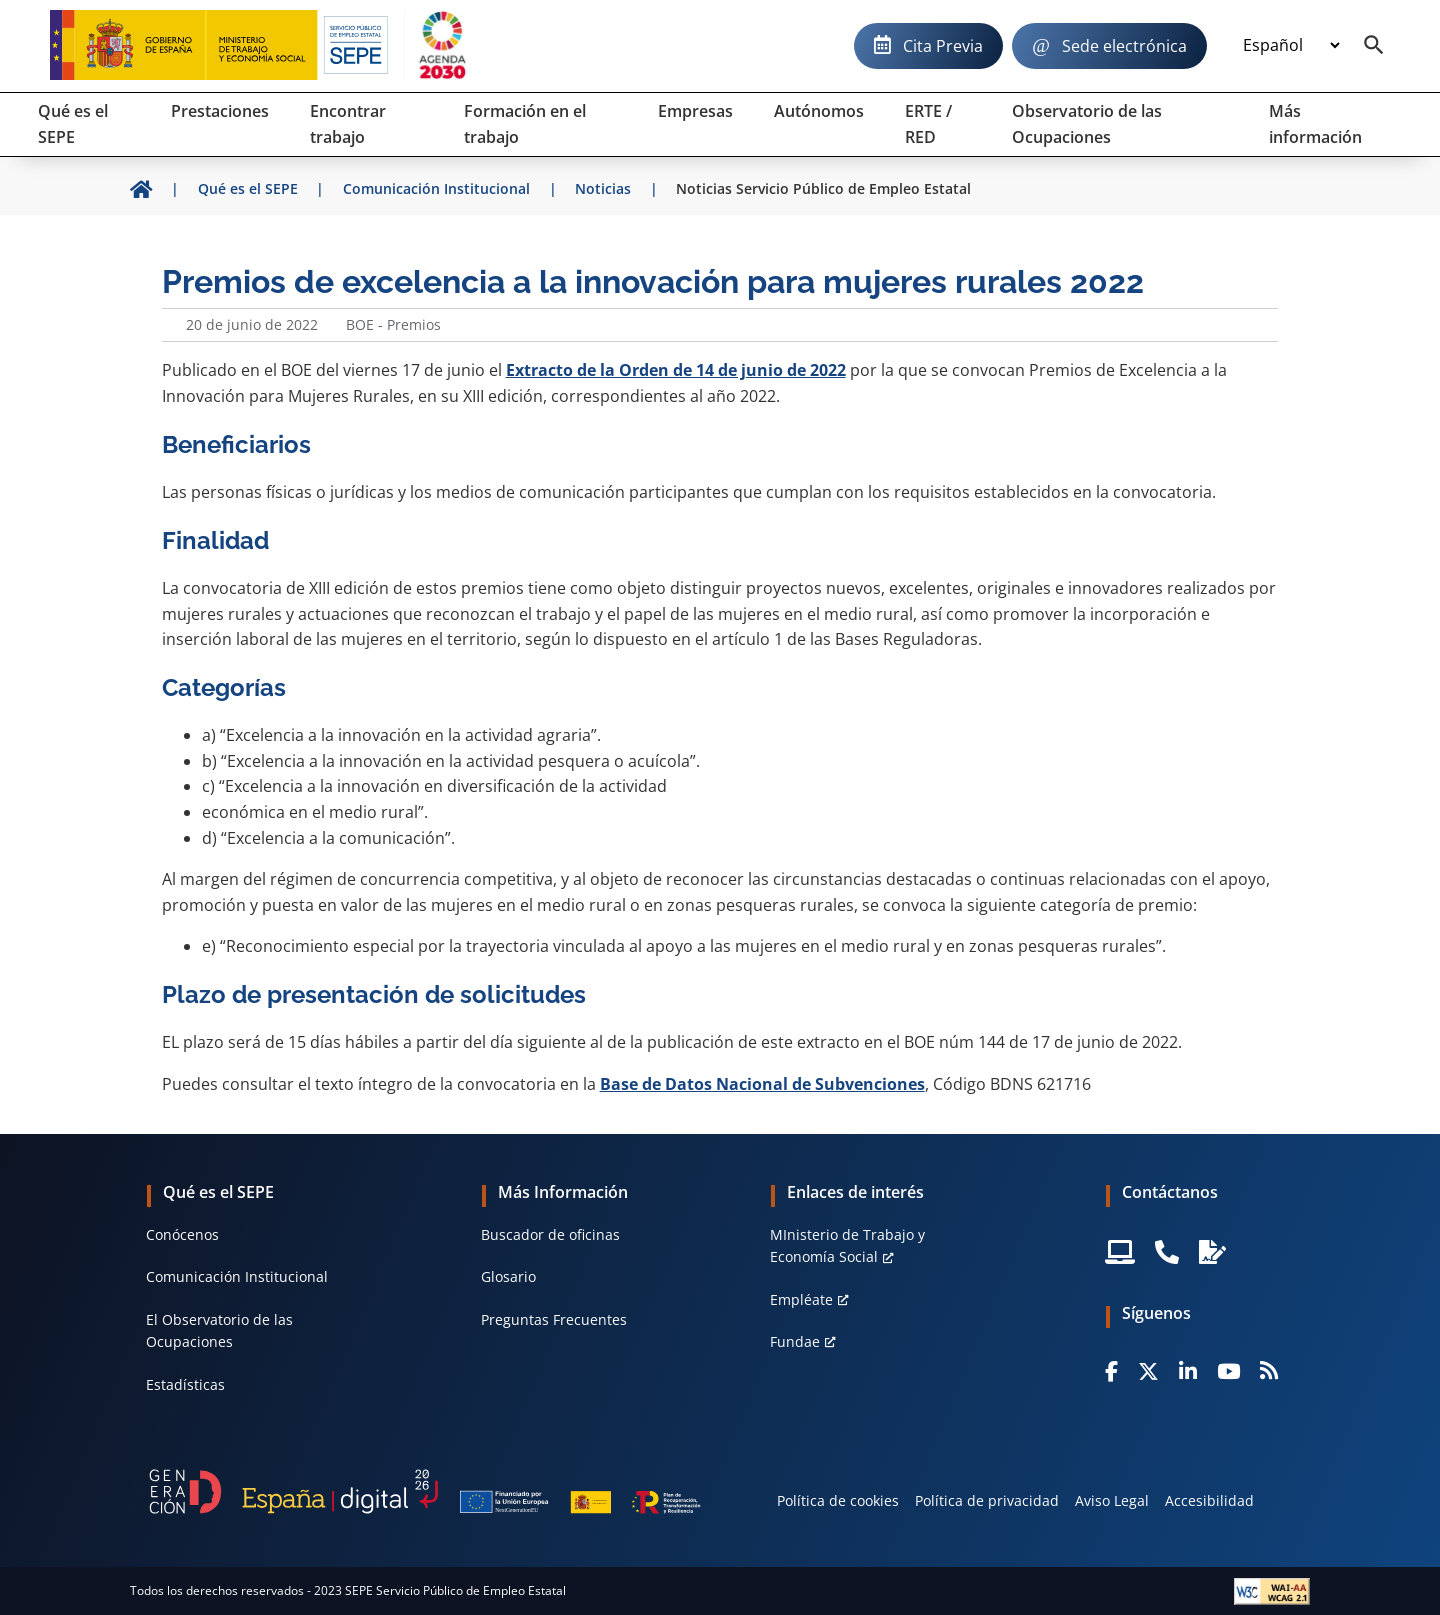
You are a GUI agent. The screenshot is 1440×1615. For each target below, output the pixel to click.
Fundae (795, 1341)
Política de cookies (838, 1500)
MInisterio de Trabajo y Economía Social (847, 1245)
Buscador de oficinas (550, 1234)
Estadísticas (185, 1384)
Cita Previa (943, 46)
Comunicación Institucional (237, 1276)
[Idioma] (1291, 46)
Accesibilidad (1209, 1500)
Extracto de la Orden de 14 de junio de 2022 (676, 370)
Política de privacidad (987, 1500)
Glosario (508, 1276)
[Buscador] (1374, 46)
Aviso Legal (1112, 1500)
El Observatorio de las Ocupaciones (219, 1330)
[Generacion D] (425, 1491)
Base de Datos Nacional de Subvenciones (762, 1084)
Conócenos (182, 1234)
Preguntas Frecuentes (554, 1319)
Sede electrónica (1124, 46)
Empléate (801, 1299)
